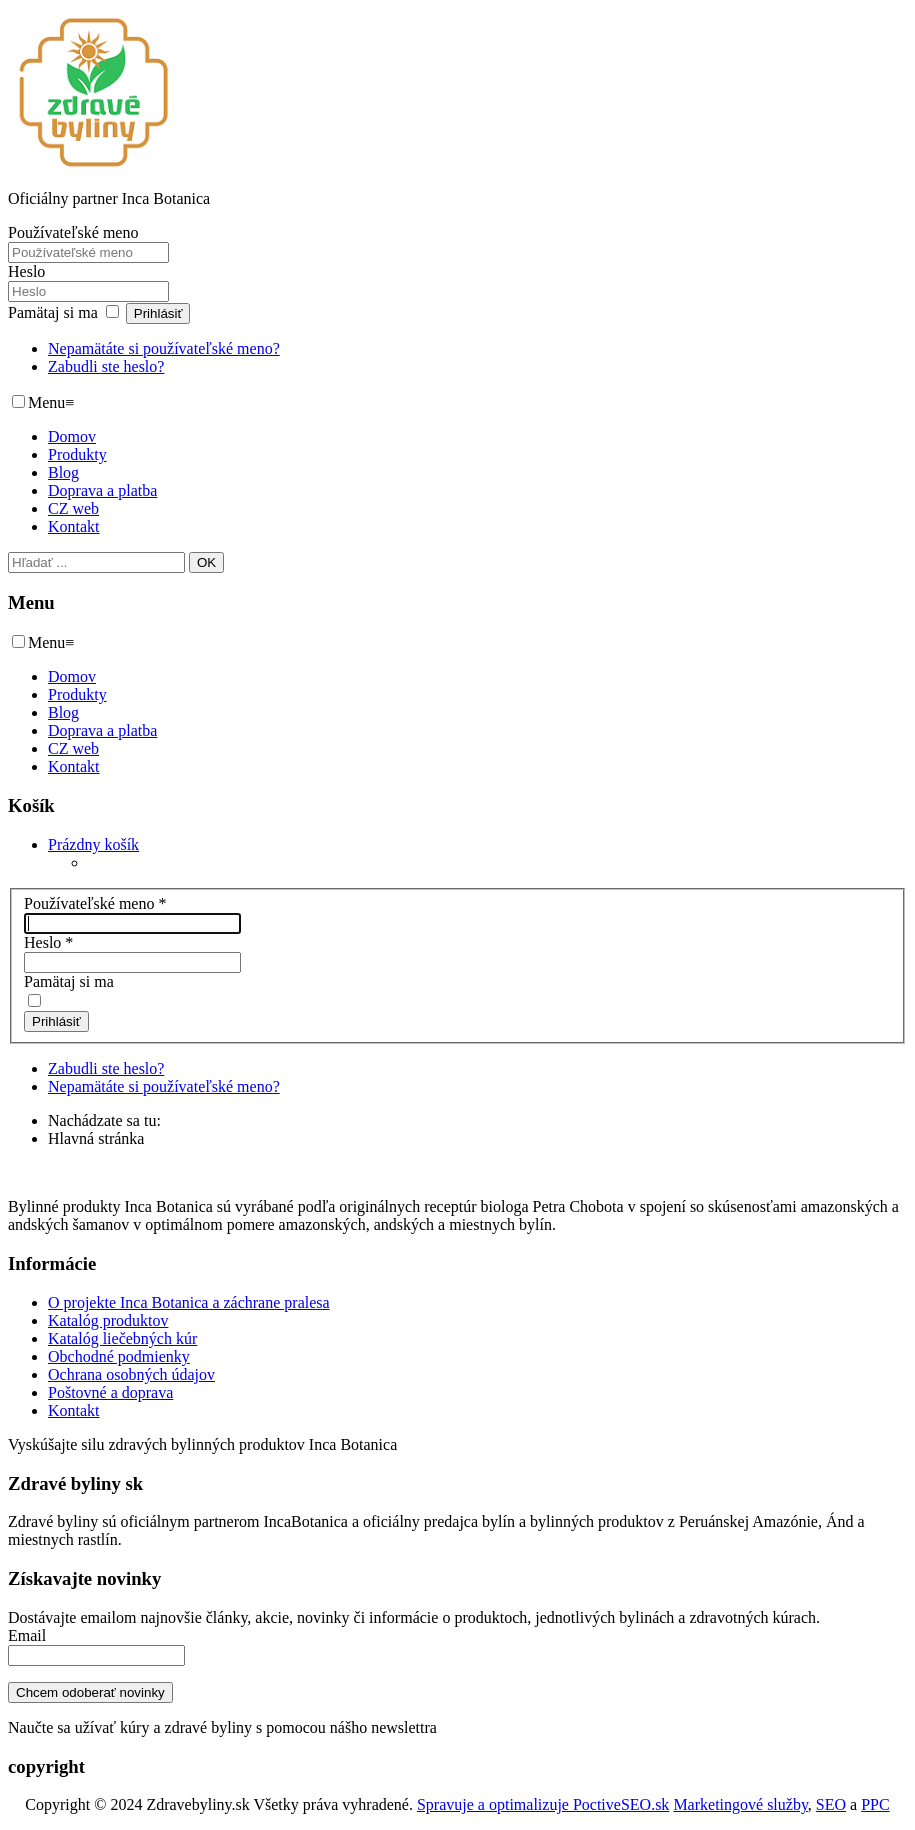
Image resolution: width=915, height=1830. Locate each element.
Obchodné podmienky (119, 1356)
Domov (72, 436)
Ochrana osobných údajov (131, 1374)
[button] (93, 844)
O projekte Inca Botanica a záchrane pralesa (189, 1302)
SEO (831, 1804)
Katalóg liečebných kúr (122, 1338)
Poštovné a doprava (110, 1392)
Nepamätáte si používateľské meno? (164, 348)
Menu (51, 402)
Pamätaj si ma (53, 312)
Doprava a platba (102, 490)
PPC (875, 1804)
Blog (63, 472)
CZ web (73, 508)
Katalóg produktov (108, 1320)
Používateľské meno (73, 232)
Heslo (26, 271)
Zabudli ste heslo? (106, 366)
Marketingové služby (740, 1804)
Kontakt (74, 526)
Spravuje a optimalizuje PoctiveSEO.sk (543, 1804)
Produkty (77, 454)
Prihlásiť (158, 313)
